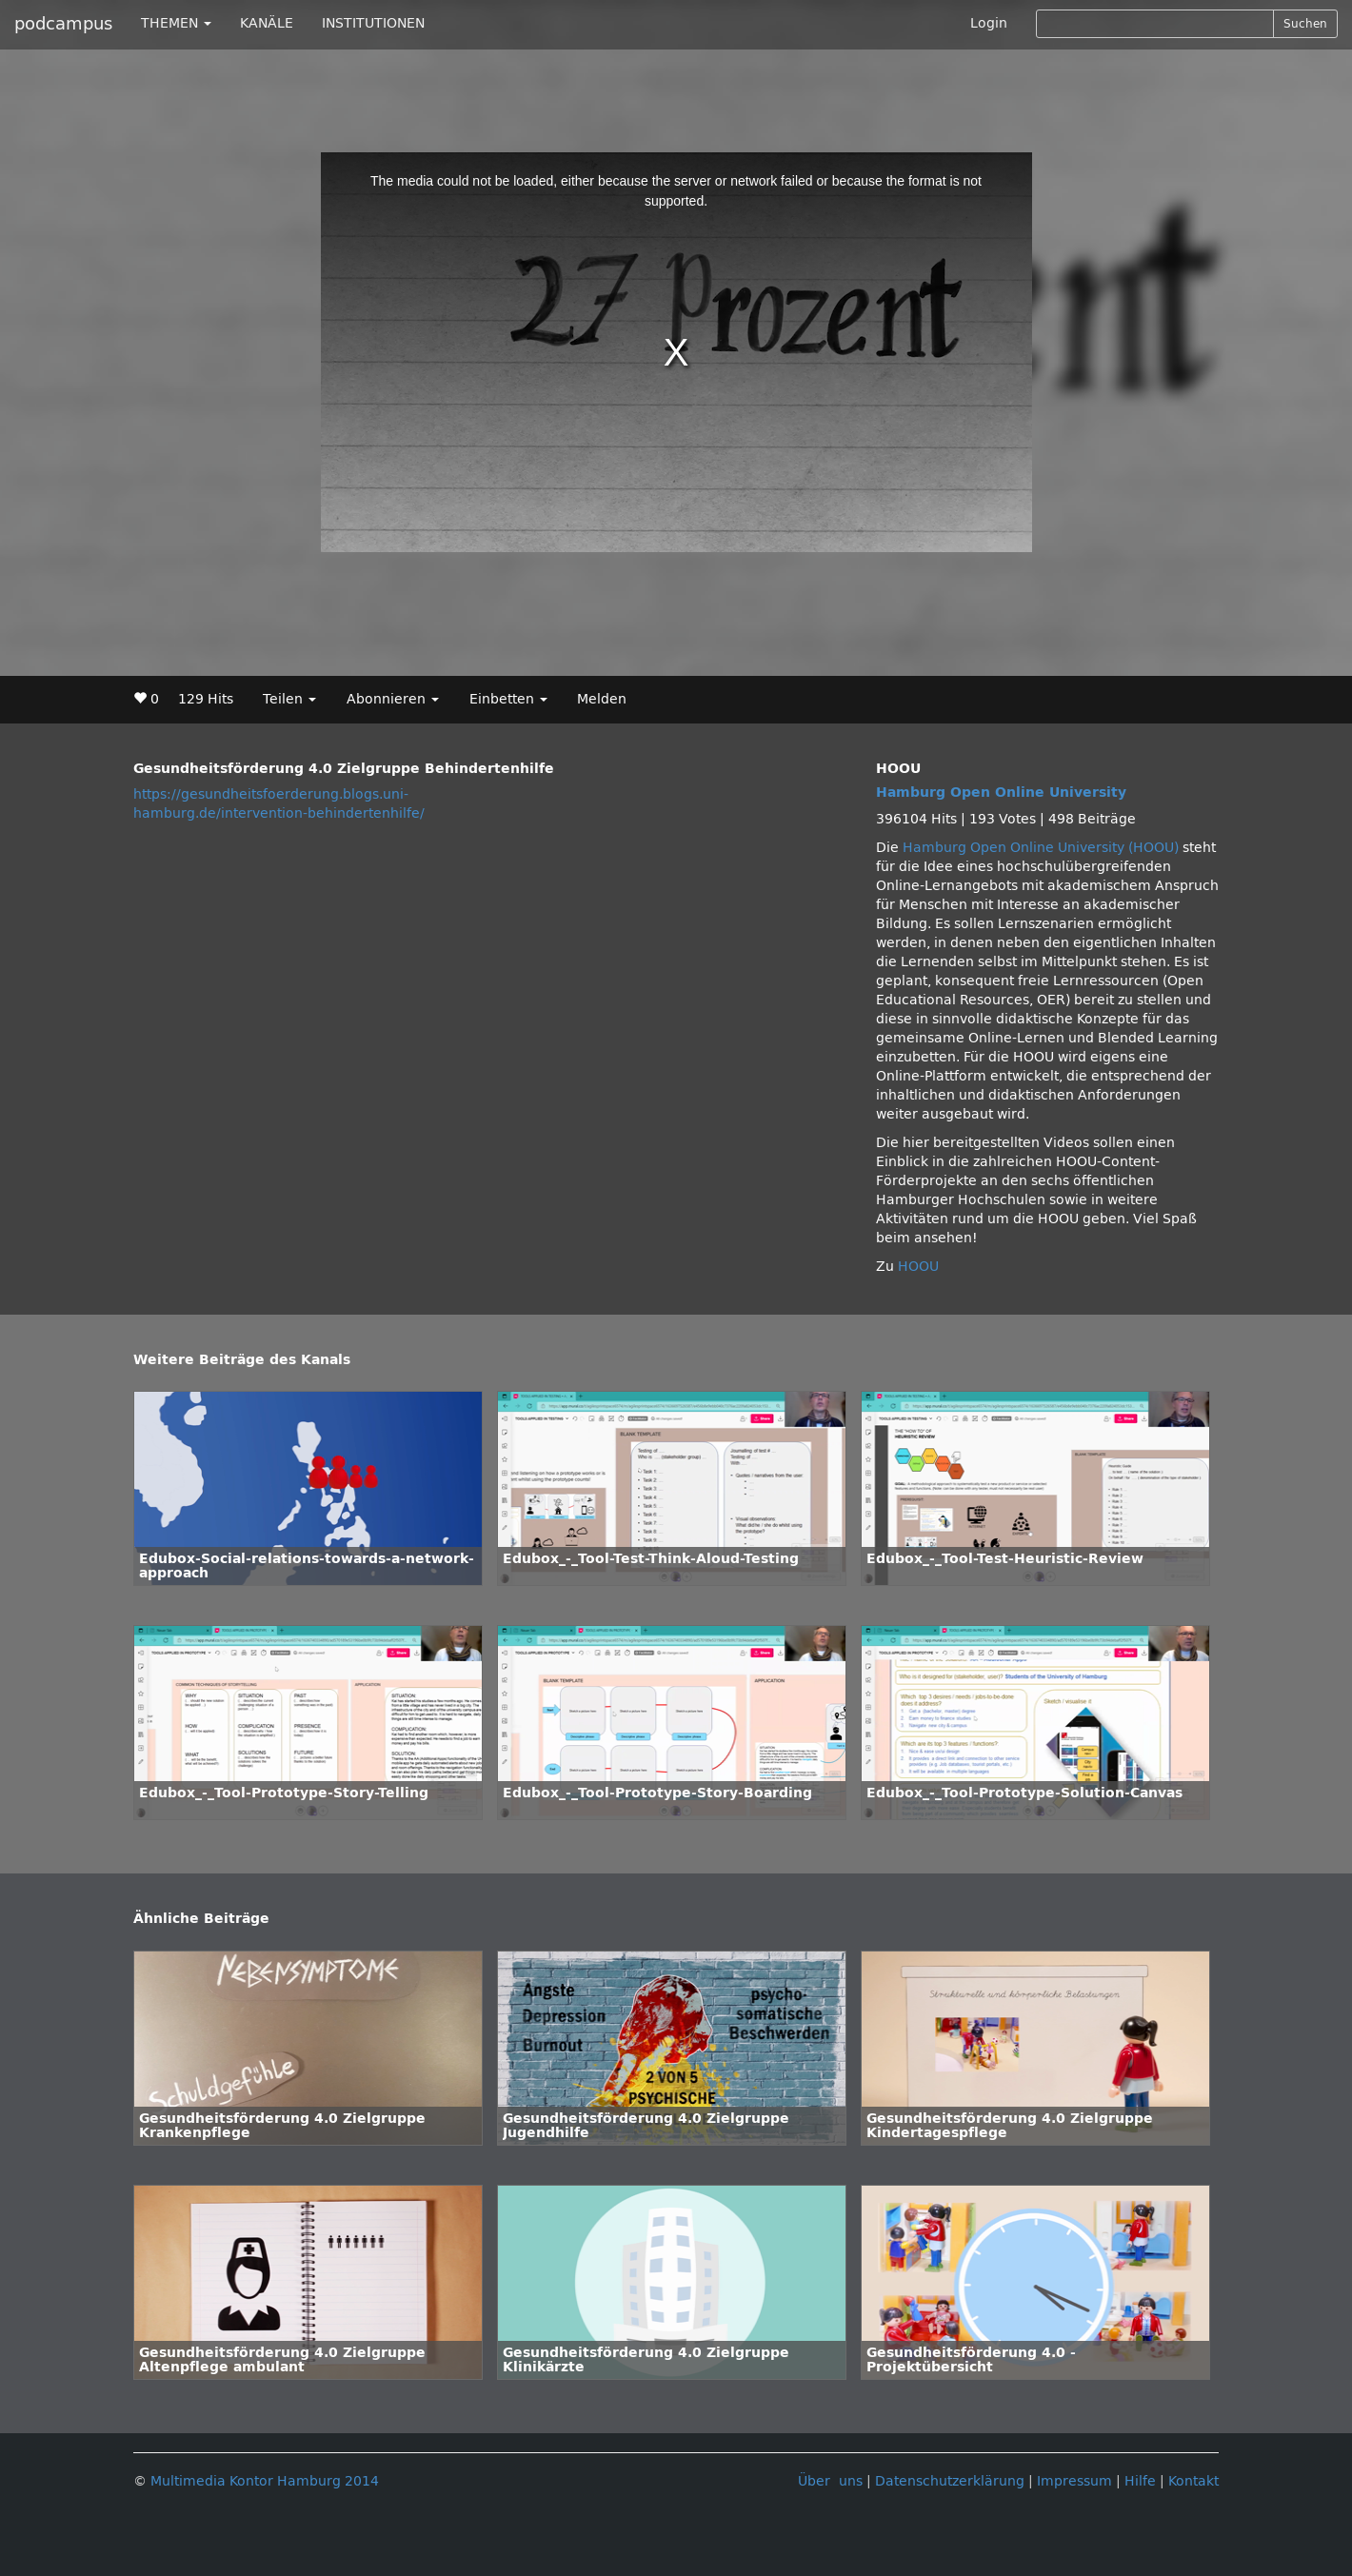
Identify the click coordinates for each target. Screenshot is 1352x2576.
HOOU (918, 1266)
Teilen (289, 699)
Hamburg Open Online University (1001, 792)
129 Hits (205, 699)
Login (988, 23)
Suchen (1305, 23)
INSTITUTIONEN (373, 23)
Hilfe (1140, 2481)
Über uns (830, 2481)
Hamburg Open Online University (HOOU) (1041, 848)
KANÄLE (266, 23)
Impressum (1074, 2481)
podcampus (63, 23)
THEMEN (176, 23)
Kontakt (1193, 2481)
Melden (601, 699)
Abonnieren (393, 699)
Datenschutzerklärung (949, 2481)
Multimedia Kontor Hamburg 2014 (264, 2481)
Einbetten (508, 699)
